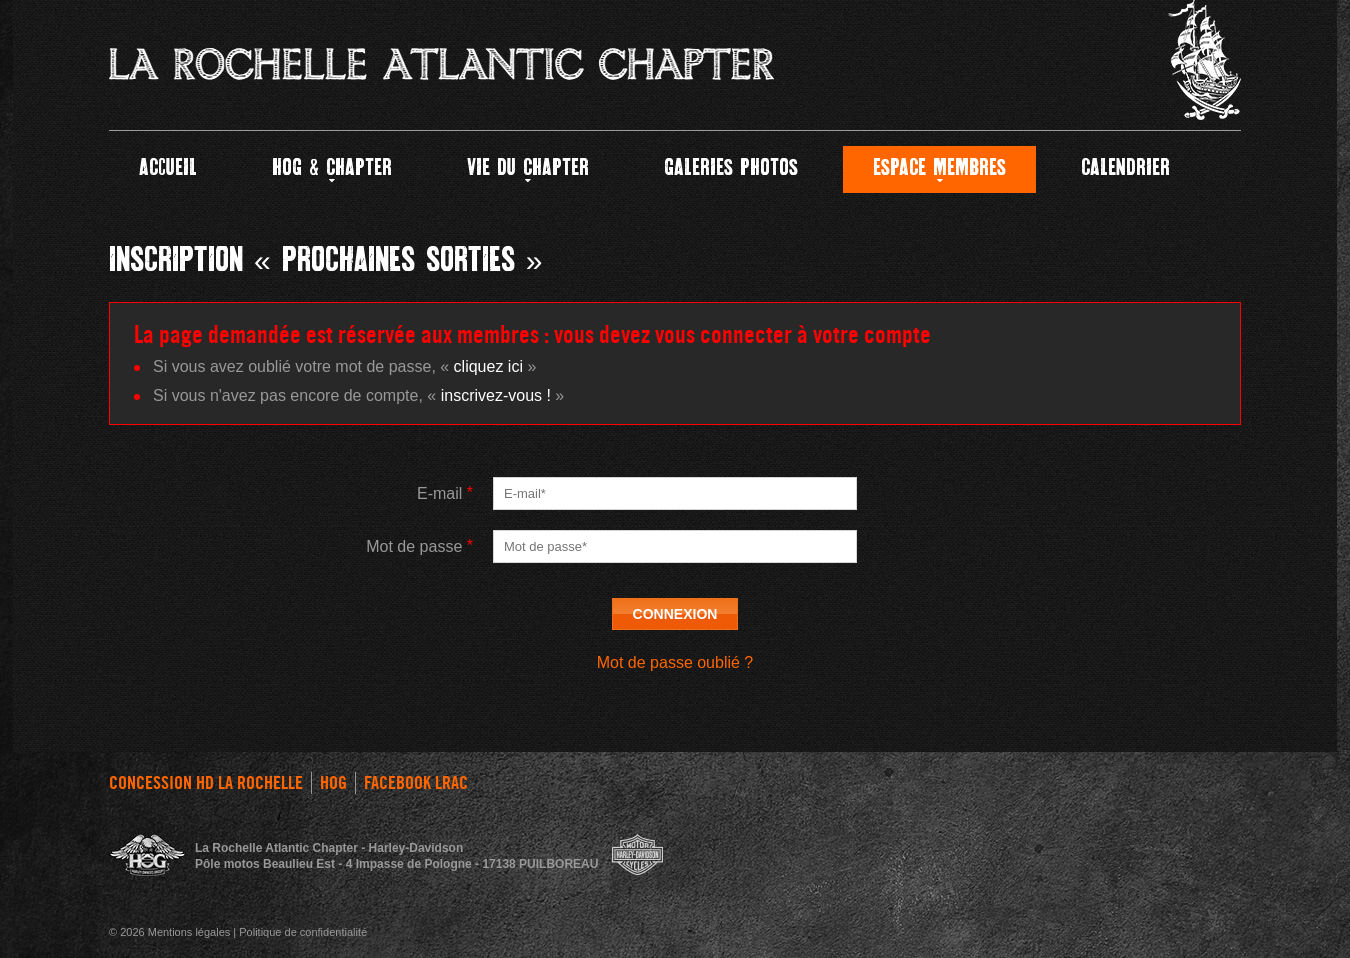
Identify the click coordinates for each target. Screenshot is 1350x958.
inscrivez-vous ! (496, 395)
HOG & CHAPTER (332, 169)
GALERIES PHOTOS (731, 169)
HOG (333, 783)
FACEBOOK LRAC (416, 783)
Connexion (675, 614)
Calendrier (1125, 169)
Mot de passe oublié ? (675, 662)
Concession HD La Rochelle (206, 783)
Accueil (168, 169)
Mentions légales (189, 932)
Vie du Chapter (528, 169)
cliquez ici (488, 366)
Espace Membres (939, 169)
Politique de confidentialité (303, 932)
